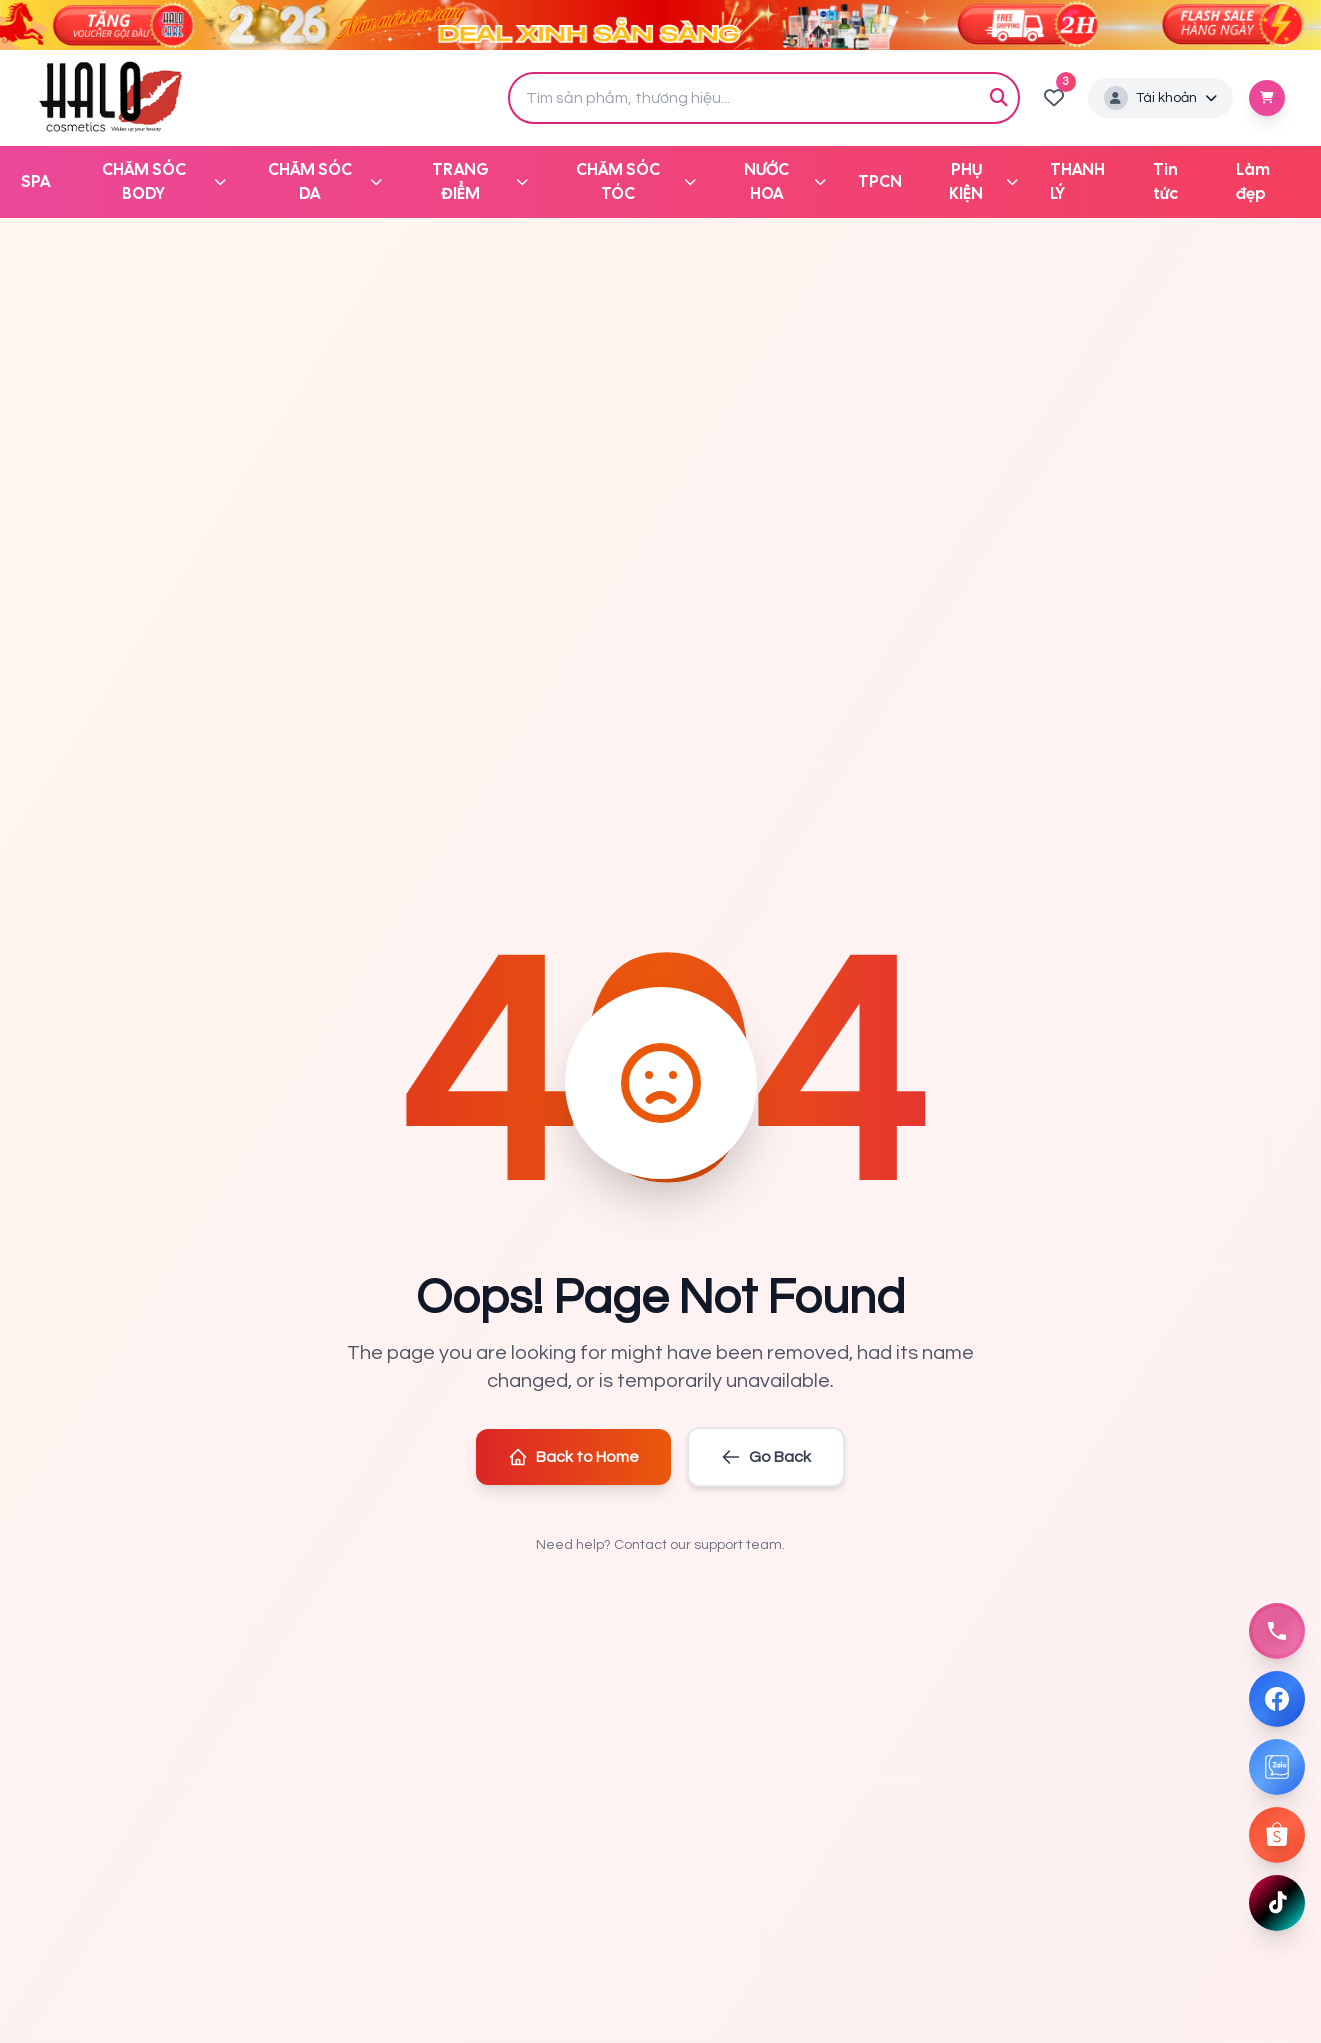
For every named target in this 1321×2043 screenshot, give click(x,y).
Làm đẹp (1253, 181)
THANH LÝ (1077, 181)
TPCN (880, 181)
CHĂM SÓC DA (325, 181)
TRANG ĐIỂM (480, 181)
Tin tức (1165, 181)
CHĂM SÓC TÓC (636, 181)
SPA (35, 181)
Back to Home (573, 1457)
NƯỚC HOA (784, 181)
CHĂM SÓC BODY (164, 181)
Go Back (766, 1457)
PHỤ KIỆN (983, 181)
